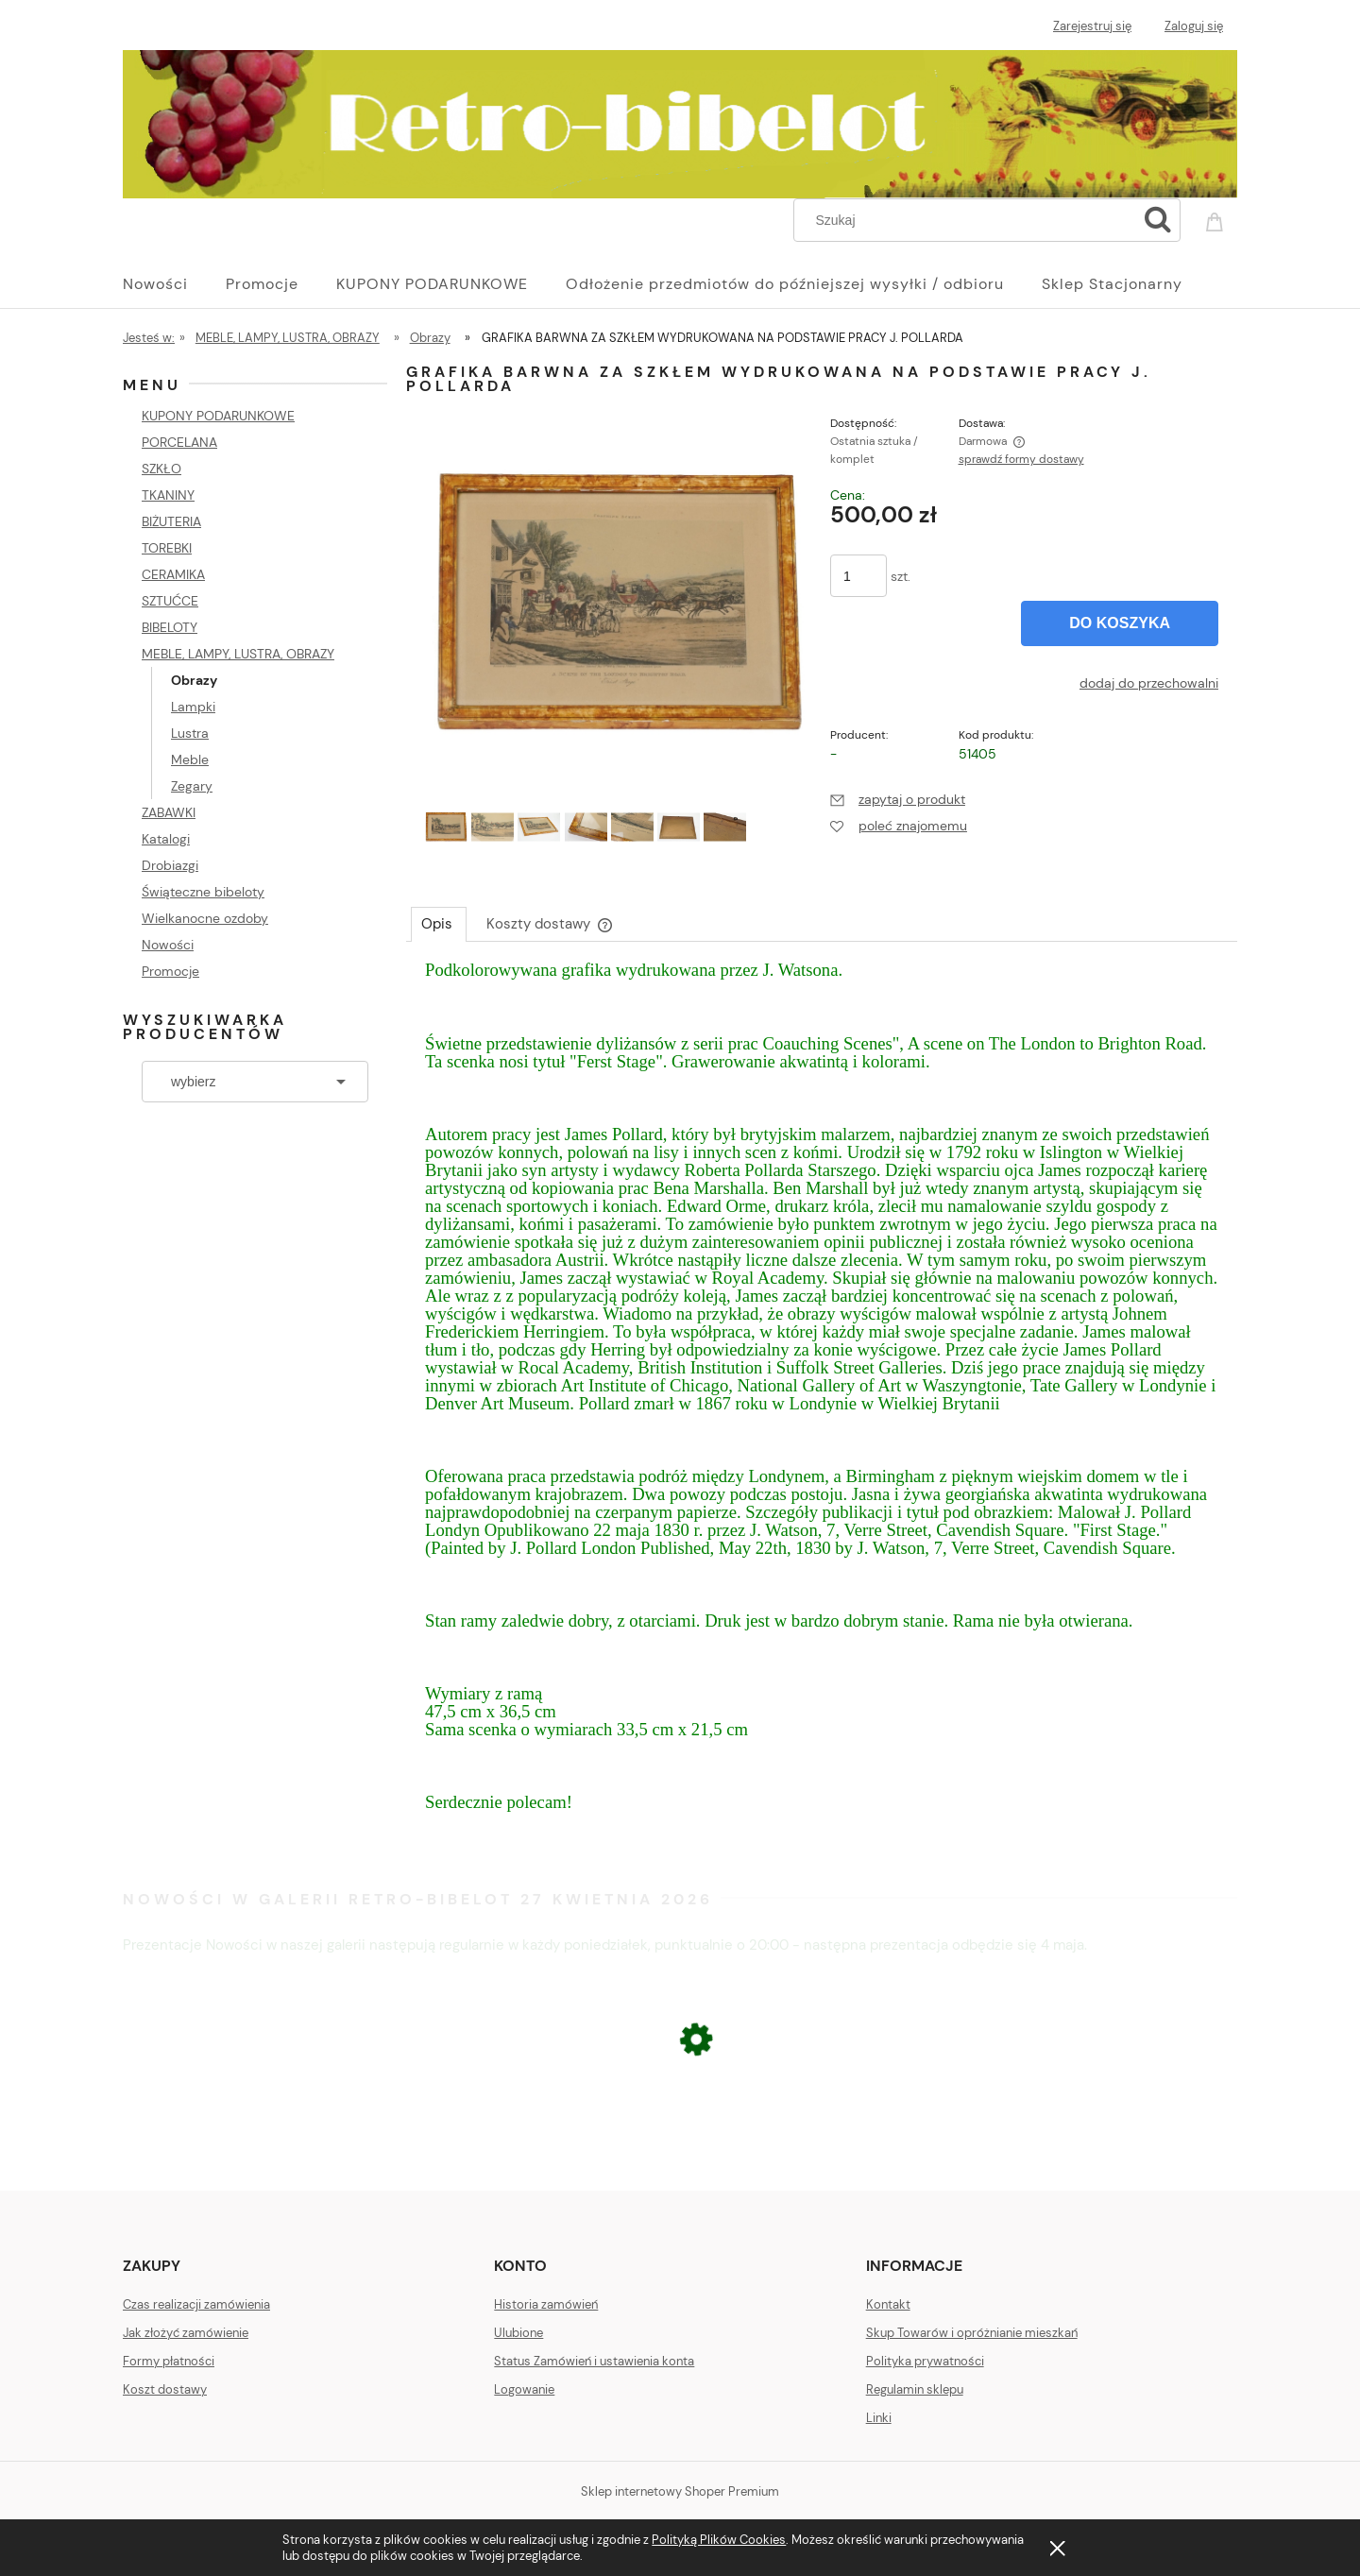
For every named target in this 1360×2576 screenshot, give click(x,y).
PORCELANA (179, 442)
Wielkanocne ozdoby (205, 918)
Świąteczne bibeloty (203, 891)
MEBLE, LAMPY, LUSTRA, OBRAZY (238, 653)
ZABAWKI (169, 812)
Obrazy (194, 680)
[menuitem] (174, 284)
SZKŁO (161, 468)
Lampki (193, 706)
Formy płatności (168, 2361)
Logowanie (524, 2389)
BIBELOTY (169, 627)
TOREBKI (167, 547)
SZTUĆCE (170, 600)
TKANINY (168, 494)
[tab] (438, 924)
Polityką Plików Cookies (719, 2540)
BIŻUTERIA (171, 521)
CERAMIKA (173, 574)
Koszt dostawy (165, 2389)
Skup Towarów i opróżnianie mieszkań (972, 2333)
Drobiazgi (170, 865)
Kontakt (888, 2304)
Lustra (190, 733)
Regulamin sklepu (914, 2389)
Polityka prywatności (925, 2361)
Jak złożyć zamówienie (185, 2333)
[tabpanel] (821, 1405)
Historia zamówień (546, 2304)
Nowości (168, 944)
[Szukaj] (1158, 220)
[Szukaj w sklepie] (969, 220)
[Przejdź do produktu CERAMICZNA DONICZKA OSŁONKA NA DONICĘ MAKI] (680, 2152)
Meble (190, 759)
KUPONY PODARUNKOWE (218, 415)
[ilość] (858, 575)
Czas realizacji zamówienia (196, 2304)
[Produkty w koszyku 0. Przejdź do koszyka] (1217, 218)
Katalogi (166, 838)
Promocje (170, 971)
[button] (897, 799)
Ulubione (518, 2333)
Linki (879, 2418)
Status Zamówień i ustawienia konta (594, 2361)
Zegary (191, 785)
